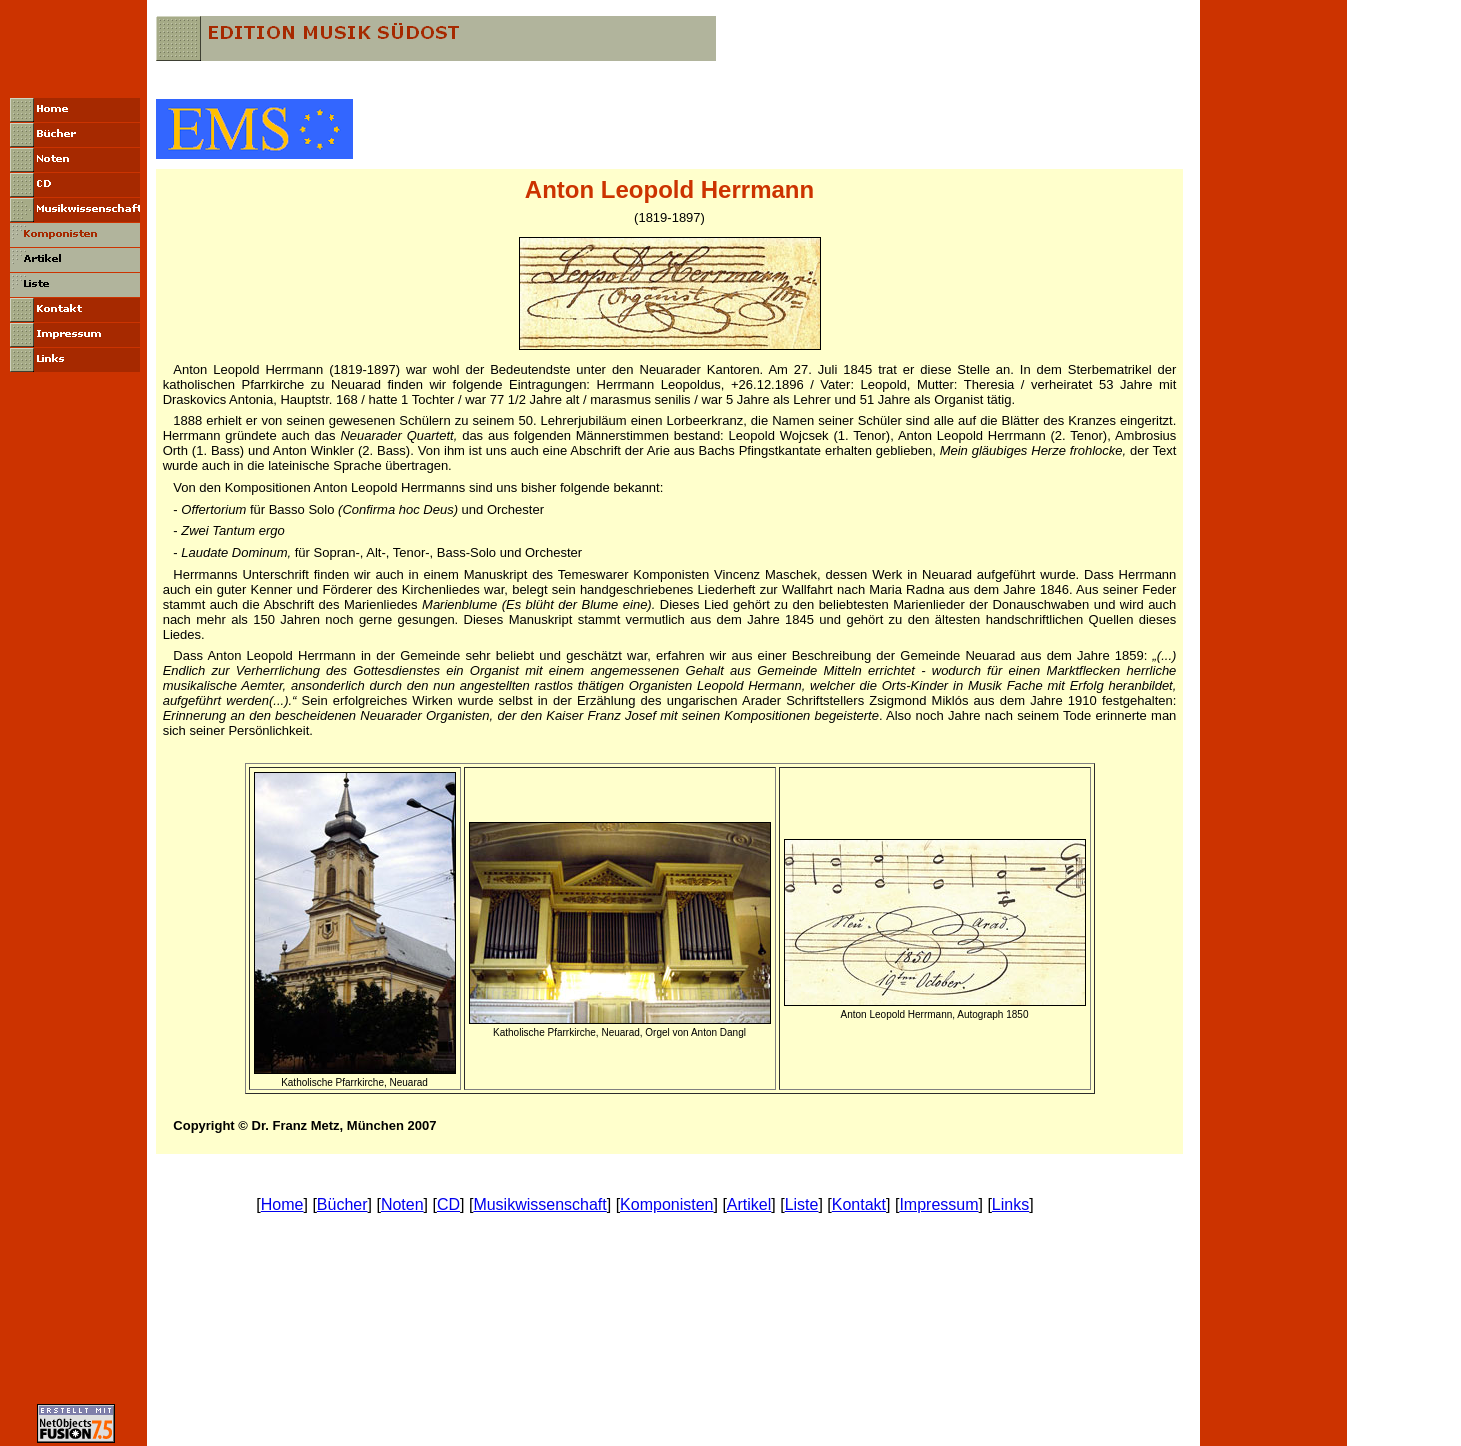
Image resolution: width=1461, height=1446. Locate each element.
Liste (802, 1204)
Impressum (938, 1204)
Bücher (342, 1204)
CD (448, 1204)
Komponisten (666, 1204)
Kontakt (859, 1204)
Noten (402, 1204)
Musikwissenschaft (539, 1204)
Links (1010, 1204)
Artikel (749, 1204)
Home (282, 1204)
